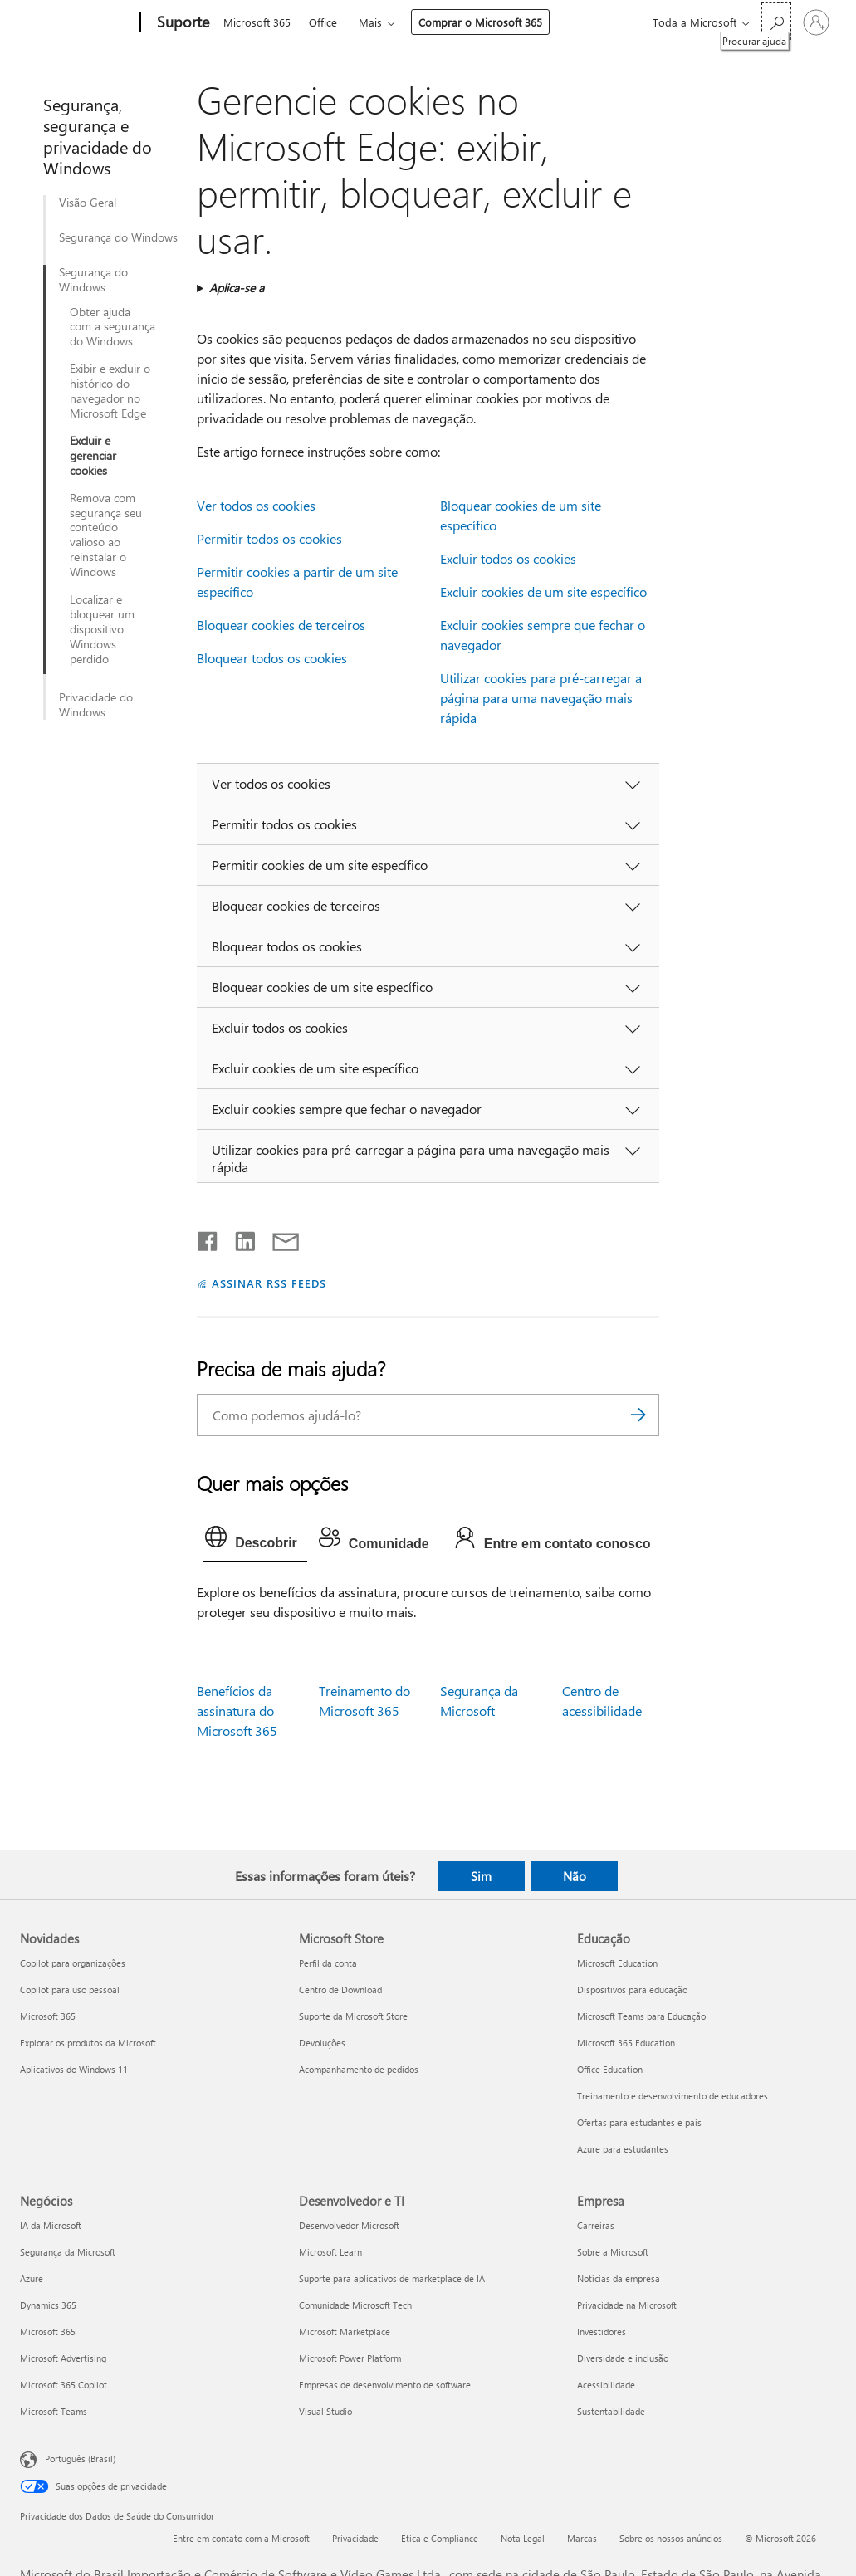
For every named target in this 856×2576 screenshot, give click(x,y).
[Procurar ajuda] (776, 21)
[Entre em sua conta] (816, 22)
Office (323, 22)
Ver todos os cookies (256, 505)
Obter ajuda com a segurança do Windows (112, 327)
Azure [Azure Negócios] (31, 2278)
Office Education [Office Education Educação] (610, 2069)
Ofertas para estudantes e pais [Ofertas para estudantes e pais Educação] (639, 2122)
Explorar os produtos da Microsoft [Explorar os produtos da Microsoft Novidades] (88, 2042)
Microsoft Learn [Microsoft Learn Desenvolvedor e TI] (330, 2252)
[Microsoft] (77, 23)
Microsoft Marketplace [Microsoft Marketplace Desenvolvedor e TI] (344, 2331)
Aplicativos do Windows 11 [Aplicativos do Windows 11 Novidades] (74, 2069)
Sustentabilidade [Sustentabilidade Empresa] (611, 2411)
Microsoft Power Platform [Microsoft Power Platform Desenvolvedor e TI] (350, 2358)
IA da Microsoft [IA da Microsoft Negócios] (50, 2225)
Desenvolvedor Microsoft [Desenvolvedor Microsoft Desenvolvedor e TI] (349, 2225)
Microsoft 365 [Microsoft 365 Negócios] (48, 2331)
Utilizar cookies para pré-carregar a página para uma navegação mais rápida (541, 697)
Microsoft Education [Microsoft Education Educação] (617, 1963)
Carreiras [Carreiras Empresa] (595, 2225)
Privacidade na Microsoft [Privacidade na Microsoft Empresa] (627, 2305)
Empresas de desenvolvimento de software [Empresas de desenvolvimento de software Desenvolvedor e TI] (385, 2384)
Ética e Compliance (439, 2538)
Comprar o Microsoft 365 (480, 22)
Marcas (582, 2538)
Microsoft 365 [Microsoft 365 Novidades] (48, 2016)
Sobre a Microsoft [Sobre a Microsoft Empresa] (612, 2252)
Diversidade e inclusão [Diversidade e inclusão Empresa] (622, 2358)
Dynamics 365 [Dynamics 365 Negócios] (48, 2305)
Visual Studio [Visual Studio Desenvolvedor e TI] (325, 2411)
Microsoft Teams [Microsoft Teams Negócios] (53, 2411)
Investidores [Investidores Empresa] (601, 2331)
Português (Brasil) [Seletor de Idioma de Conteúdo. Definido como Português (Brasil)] (80, 2458)
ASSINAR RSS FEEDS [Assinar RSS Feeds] (269, 1283)
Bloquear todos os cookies (272, 658)
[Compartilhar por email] (278, 1238)
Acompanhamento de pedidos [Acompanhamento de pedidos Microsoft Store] (358, 2069)
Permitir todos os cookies (269, 538)
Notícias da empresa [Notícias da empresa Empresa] (618, 2278)
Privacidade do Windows (96, 705)
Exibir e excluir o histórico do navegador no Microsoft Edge (110, 391)
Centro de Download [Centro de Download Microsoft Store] (340, 1989)
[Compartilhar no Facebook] (208, 1238)
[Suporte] (181, 23)
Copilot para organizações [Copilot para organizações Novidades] (72, 1963)
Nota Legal (523, 2538)
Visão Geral (87, 202)
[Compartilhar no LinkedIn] (238, 1238)
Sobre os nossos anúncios (670, 2538)
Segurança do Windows (118, 237)
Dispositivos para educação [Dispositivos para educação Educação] (632, 1989)
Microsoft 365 (257, 22)
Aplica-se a (236, 288)
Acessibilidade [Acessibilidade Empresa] (606, 2384)
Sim (481, 1876)
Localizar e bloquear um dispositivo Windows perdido (102, 629)
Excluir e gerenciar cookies (93, 455)
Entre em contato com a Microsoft (241, 2538)
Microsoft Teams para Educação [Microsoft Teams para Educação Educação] (641, 2016)
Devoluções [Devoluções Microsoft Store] (322, 2042)
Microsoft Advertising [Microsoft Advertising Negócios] (63, 2358)
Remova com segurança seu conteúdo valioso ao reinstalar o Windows (106, 535)
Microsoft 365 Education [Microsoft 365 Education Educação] (626, 2042)
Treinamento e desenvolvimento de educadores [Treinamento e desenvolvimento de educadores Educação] (672, 2096)
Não (574, 1876)
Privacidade (355, 2538)
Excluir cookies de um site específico (543, 591)
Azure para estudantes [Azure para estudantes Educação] (622, 2149)
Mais (370, 22)
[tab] (255, 1540)
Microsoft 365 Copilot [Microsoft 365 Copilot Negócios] (63, 2384)
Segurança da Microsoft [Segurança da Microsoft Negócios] (67, 2252)
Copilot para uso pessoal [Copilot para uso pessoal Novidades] (70, 1989)
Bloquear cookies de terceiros (281, 624)
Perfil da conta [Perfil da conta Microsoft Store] (328, 1963)
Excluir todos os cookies (508, 558)
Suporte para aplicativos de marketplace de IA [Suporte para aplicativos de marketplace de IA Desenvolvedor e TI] (392, 2278)
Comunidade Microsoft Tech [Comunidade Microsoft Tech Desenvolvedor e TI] (355, 2305)
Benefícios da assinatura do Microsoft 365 (237, 1710)
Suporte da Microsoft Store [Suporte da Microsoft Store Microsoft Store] (353, 2016)
